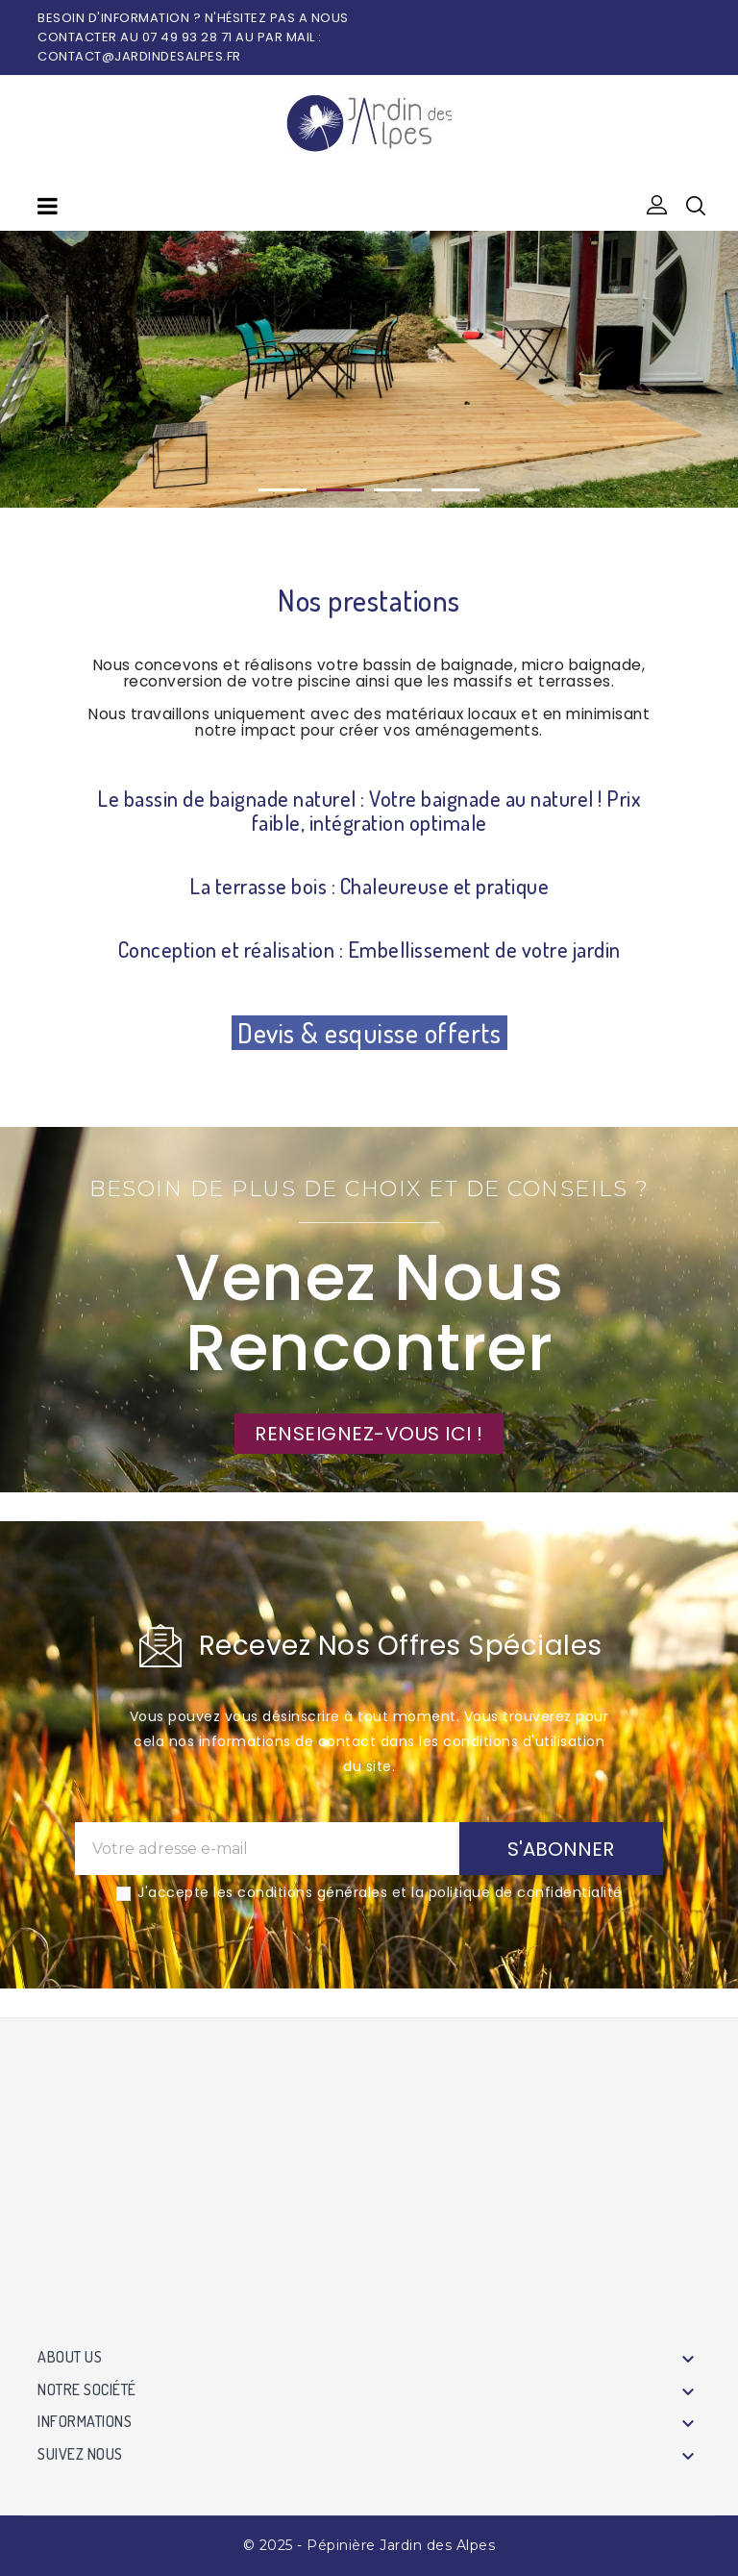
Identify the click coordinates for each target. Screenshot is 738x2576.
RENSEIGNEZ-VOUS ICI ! (369, 1433)
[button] (657, 206)
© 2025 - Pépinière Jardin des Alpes (369, 2545)
